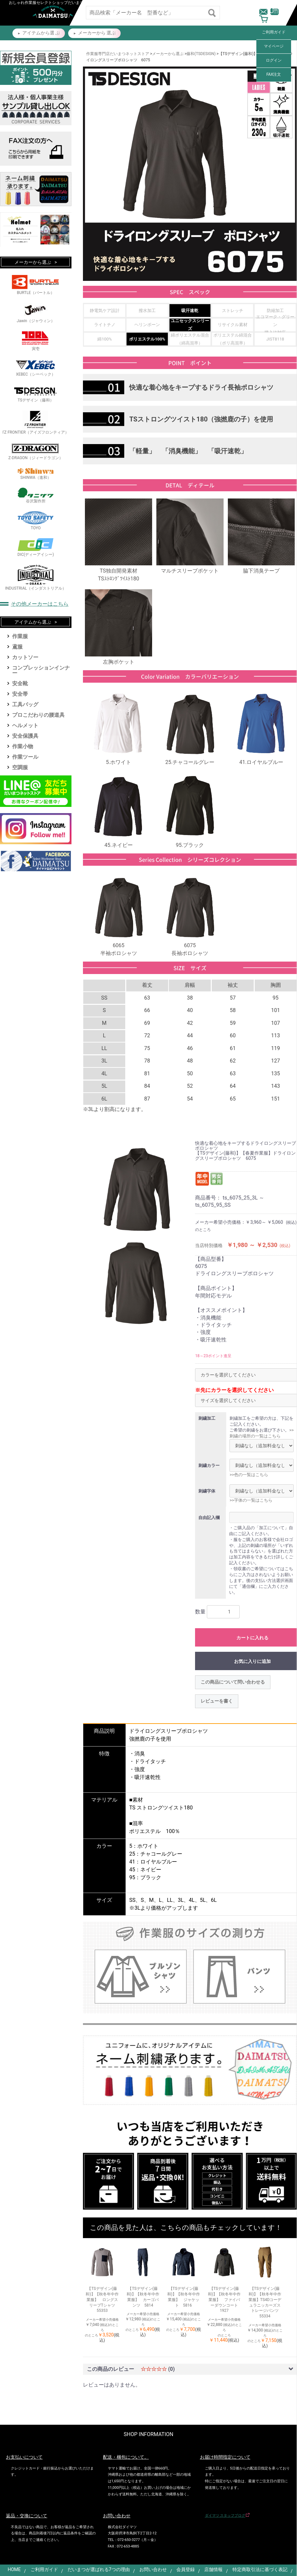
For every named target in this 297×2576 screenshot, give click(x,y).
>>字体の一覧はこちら (250, 1500)
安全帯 (20, 694)
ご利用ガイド (274, 32)
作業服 (20, 636)
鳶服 (17, 647)
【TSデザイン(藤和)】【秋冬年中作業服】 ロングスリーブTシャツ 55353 (102, 2299)
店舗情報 (213, 2569)
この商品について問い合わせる (233, 1682)
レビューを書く (217, 1701)
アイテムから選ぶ (32, 622)
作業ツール (25, 757)
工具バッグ (25, 704)
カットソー (25, 657)
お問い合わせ (153, 2569)
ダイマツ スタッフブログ (225, 2515)
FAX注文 (273, 74)
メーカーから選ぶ (168, 53)
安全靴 (20, 683)
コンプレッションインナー (41, 670)
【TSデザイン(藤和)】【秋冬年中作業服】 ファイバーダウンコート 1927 (225, 2299)
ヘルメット (25, 725)
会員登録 (185, 2569)
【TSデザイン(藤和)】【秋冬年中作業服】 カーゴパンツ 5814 (143, 2296)
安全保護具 (25, 736)
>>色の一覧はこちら (248, 1474)
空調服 (20, 767)
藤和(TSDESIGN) (201, 53)
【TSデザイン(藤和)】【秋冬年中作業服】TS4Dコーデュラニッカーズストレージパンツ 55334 (265, 2302)
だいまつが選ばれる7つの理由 (99, 2569)
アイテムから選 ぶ (41, 32)
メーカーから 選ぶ (97, 32)
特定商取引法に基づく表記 (259, 2569)
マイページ (274, 46)
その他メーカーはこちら (40, 604)
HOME (14, 2569)
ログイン (274, 60)
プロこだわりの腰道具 (38, 715)
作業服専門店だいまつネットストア (117, 53)
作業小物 (22, 746)
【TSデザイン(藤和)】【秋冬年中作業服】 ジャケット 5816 (183, 2296)
